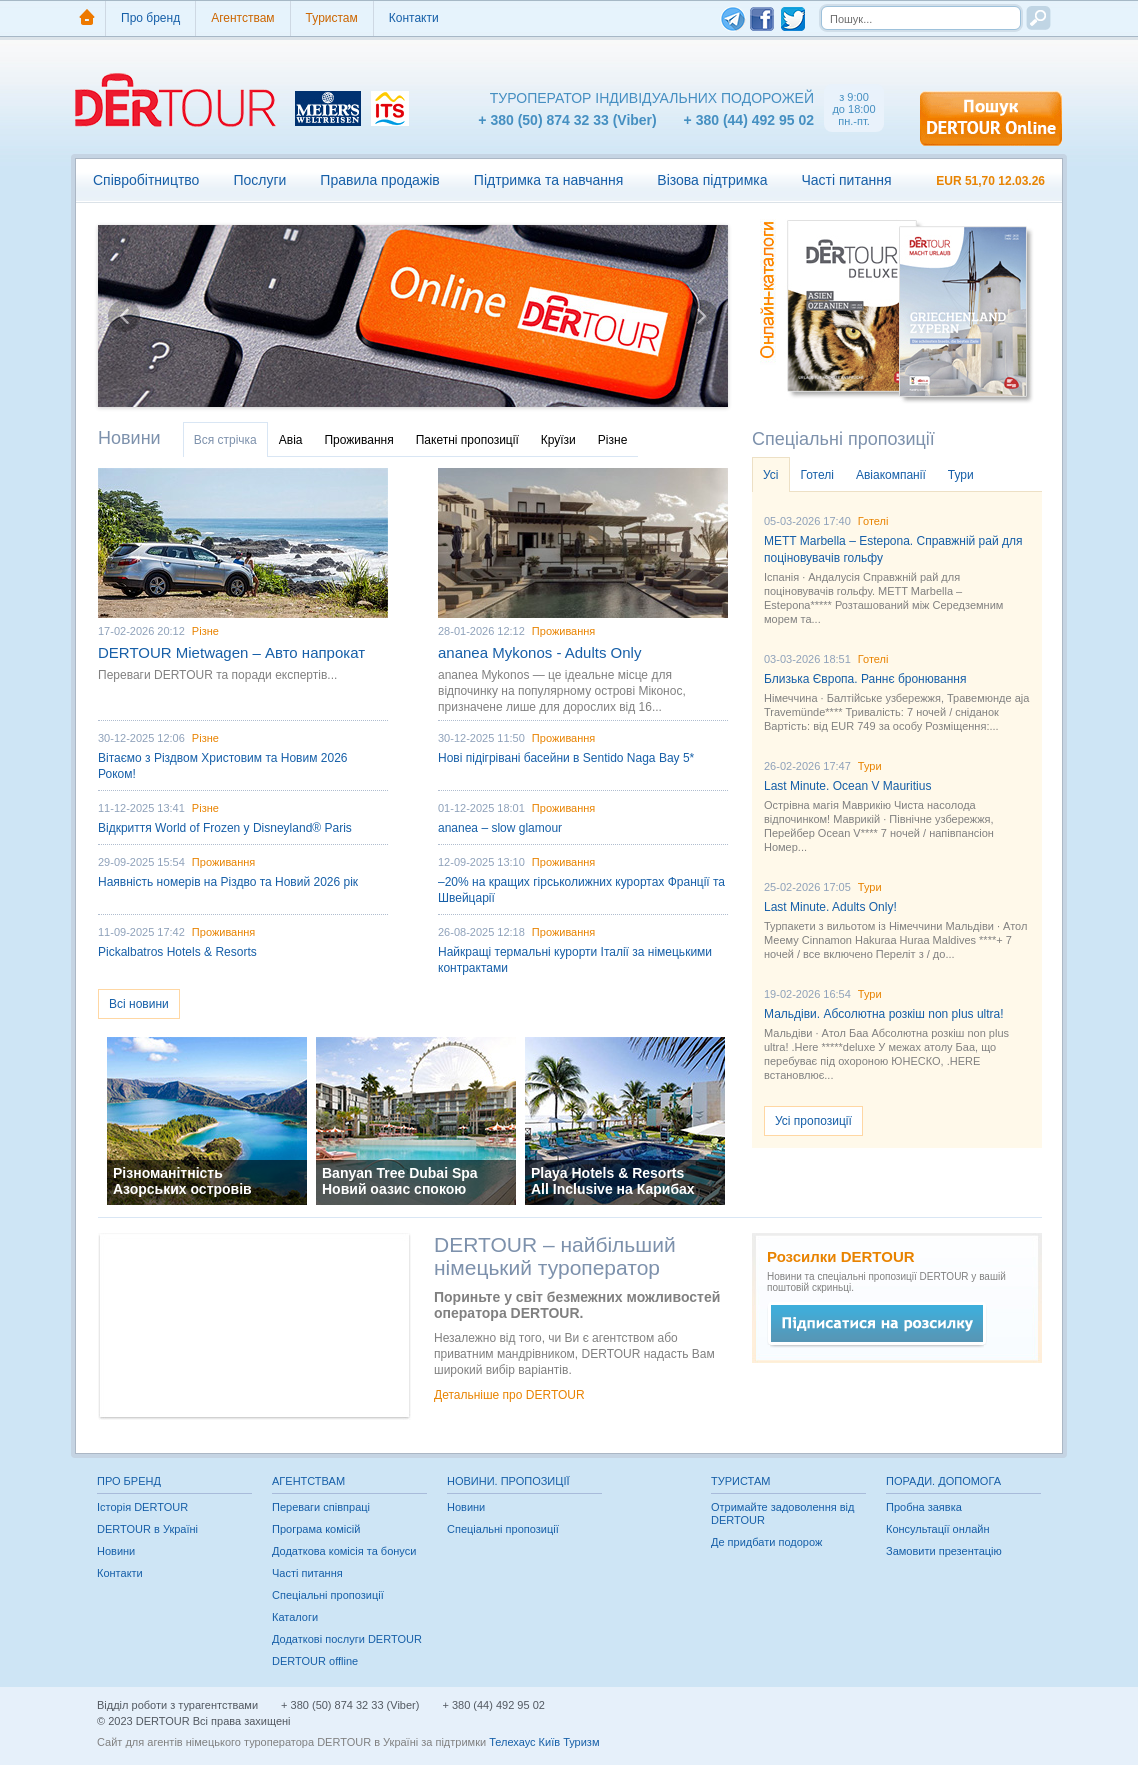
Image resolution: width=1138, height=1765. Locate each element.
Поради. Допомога (943, 1481)
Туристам (332, 18)
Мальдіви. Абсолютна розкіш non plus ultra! (884, 1014)
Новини (129, 438)
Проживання (358, 440)
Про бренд (150, 18)
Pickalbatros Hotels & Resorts (177, 952)
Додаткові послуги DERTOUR (347, 1639)
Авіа (291, 440)
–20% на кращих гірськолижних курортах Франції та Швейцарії (581, 890)
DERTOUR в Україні (147, 1529)
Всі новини (139, 1004)
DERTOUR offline (315, 1661)
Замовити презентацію (944, 1551)
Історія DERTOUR (142, 1507)
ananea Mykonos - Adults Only (539, 652)
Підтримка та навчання (548, 180)
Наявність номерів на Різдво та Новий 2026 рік (228, 882)
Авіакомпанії (891, 475)
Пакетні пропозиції (467, 440)
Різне (612, 440)
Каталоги (295, 1617)
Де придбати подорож (766, 1542)
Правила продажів (379, 180)
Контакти (414, 18)
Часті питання (846, 180)
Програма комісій (316, 1529)
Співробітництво (146, 180)
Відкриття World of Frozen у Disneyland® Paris (225, 828)
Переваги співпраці (321, 1507)
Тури (961, 475)
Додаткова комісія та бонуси (344, 1551)
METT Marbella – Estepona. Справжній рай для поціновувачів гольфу (893, 549)
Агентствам (242, 18)
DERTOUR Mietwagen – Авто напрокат (231, 652)
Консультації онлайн (938, 1529)
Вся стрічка (225, 440)
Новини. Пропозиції (508, 1481)
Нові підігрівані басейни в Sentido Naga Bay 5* (566, 758)
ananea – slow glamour (500, 828)
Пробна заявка (924, 1507)
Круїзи (558, 440)
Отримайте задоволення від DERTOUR (782, 1513)
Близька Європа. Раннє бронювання (865, 679)
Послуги (259, 180)
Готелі (817, 475)
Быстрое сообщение (877, 1325)
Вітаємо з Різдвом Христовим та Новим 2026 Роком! (222, 766)
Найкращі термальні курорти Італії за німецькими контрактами (575, 960)
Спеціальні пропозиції (843, 439)
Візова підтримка (712, 180)
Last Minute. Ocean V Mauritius (847, 786)
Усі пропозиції (813, 1121)
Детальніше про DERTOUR (509, 1395)
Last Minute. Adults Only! (830, 907)
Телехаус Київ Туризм (544, 1742)
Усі (771, 475)
